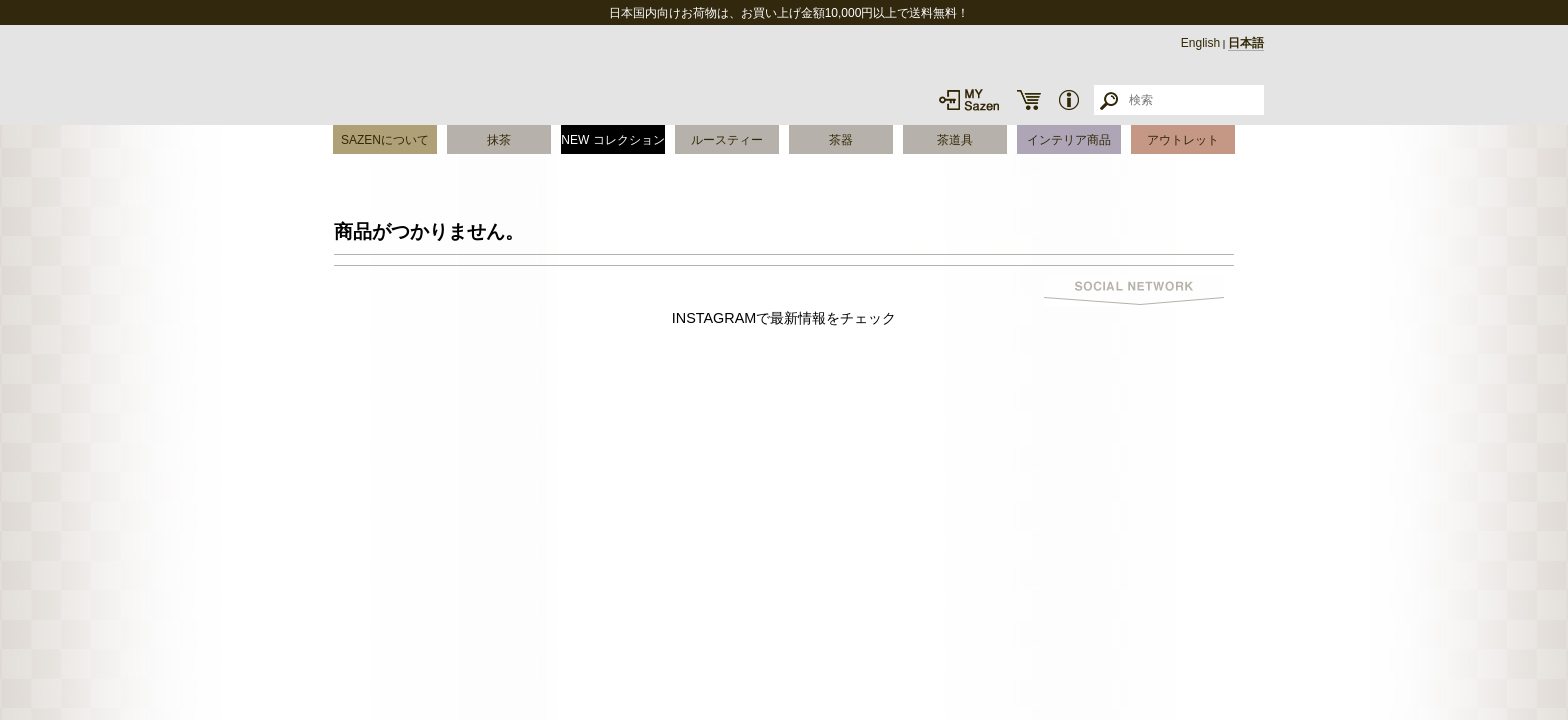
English (1200, 43)
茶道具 (955, 140)
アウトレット (1183, 140)
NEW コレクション (612, 140)
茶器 (841, 140)
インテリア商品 (1069, 140)
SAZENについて (385, 140)
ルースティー (727, 140)
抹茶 (499, 140)
